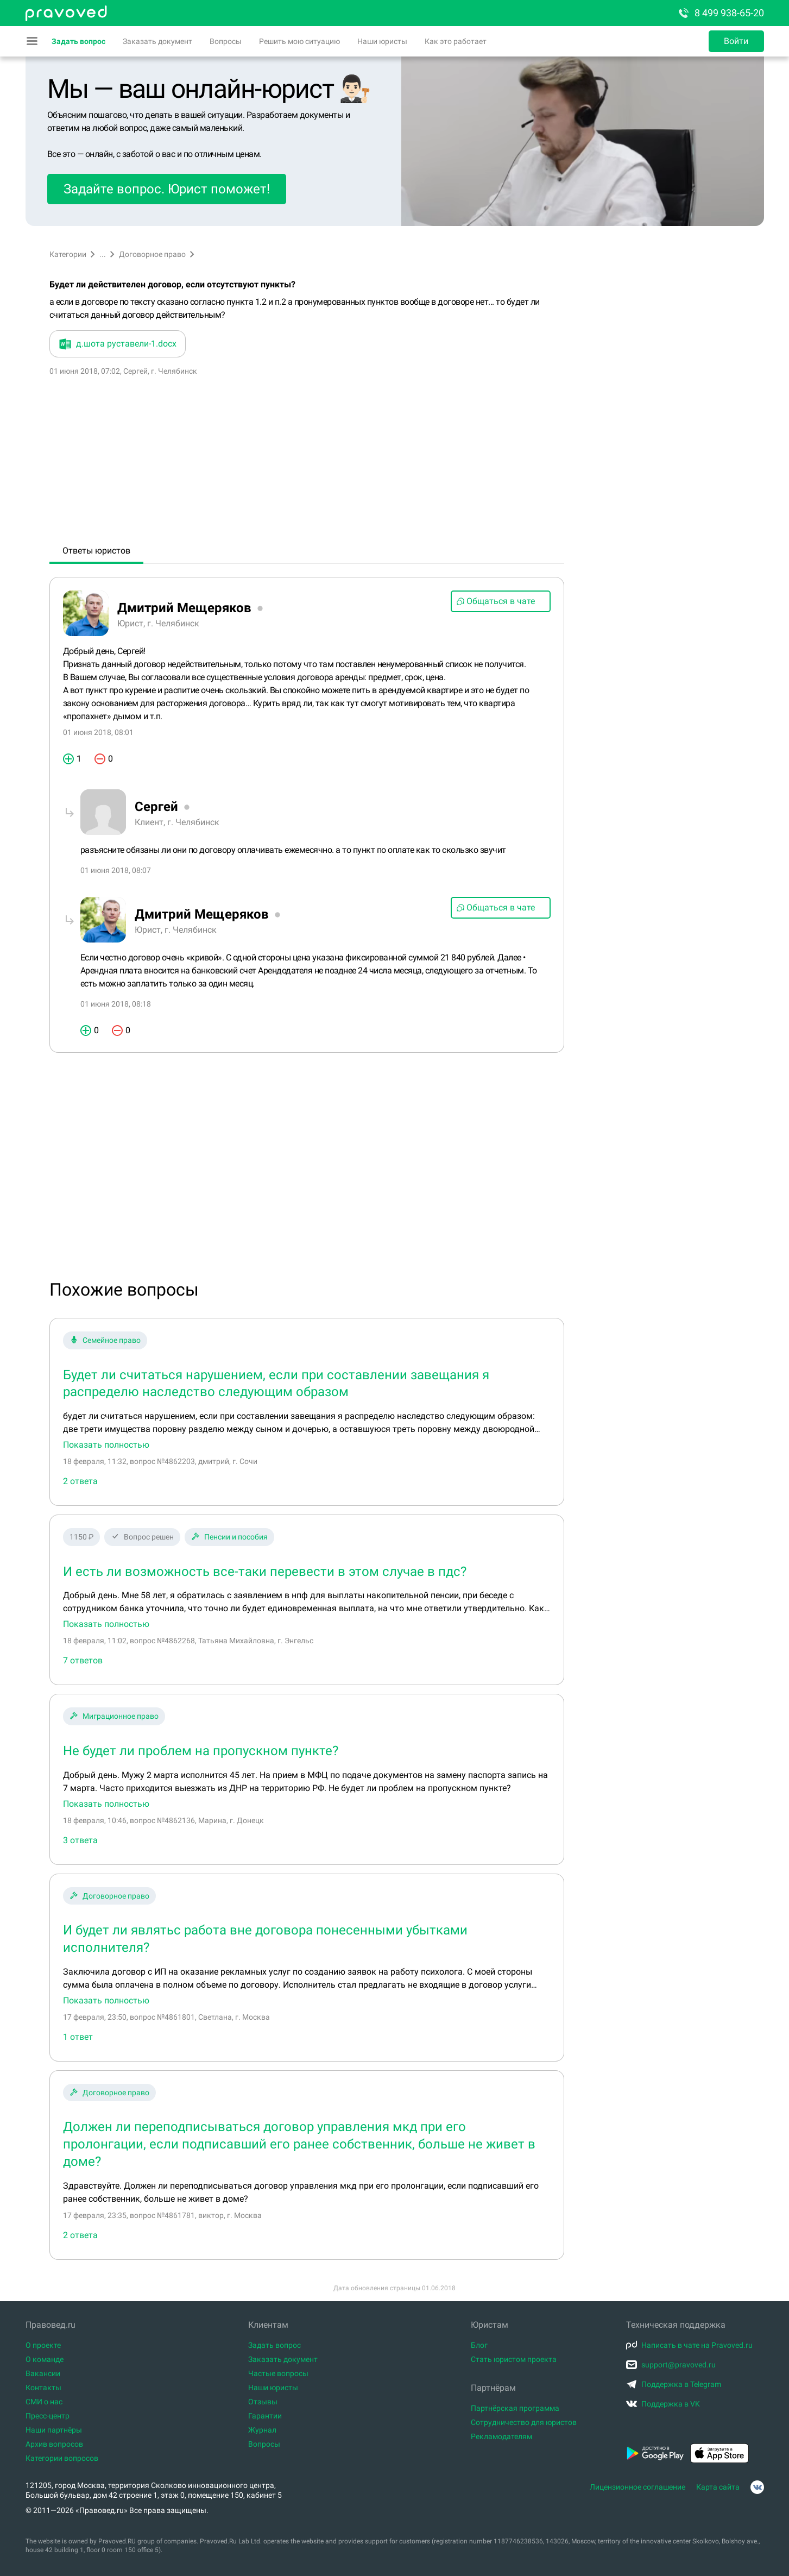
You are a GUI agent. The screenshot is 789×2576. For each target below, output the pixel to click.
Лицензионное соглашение (637, 2487)
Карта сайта (718, 2487)
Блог (479, 2345)
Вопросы (226, 41)
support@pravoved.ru (671, 2365)
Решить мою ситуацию (299, 41)
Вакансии (43, 2373)
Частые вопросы (278, 2373)
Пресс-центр (48, 2415)
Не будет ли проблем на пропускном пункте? (200, 1750)
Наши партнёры (54, 2430)
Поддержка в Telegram (673, 2384)
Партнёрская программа (515, 2408)
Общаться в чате (495, 601)
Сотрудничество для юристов (524, 2422)
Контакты (43, 2387)
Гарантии (265, 2415)
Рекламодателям (501, 2436)
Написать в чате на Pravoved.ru (689, 2345)
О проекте (43, 2345)
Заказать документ (157, 41)
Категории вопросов (62, 2458)
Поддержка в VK (663, 2404)
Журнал (262, 2430)
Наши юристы (382, 41)
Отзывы (262, 2401)
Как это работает (456, 41)
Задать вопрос (78, 41)
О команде (45, 2359)
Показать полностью (106, 1445)
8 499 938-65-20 (720, 13)
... (102, 254)
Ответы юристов (96, 550)
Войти (736, 41)
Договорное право (152, 254)
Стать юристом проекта (514, 2359)
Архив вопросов (54, 2444)
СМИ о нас (44, 2401)
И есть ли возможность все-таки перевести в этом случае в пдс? (264, 1571)
